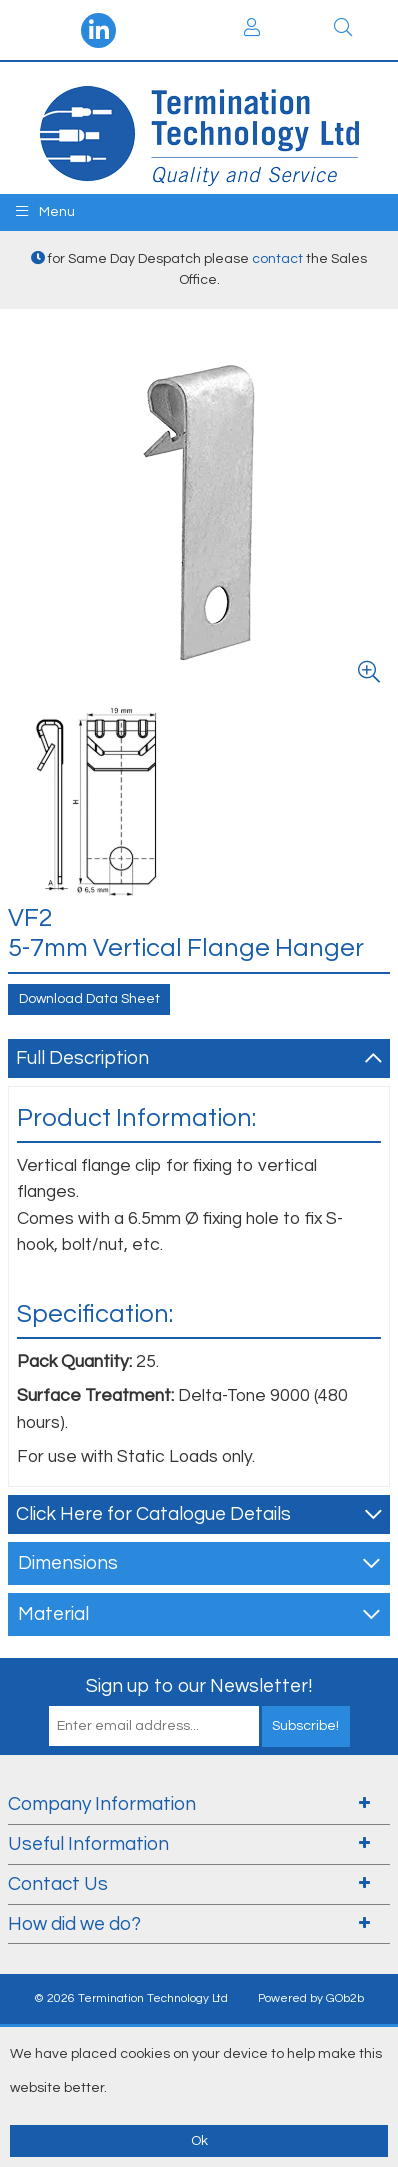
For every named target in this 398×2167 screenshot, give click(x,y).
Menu (45, 211)
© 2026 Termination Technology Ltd (131, 1998)
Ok (199, 2141)
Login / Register (252, 27)
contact (277, 259)
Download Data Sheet (89, 999)
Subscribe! (305, 1726)
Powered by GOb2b (311, 1998)
